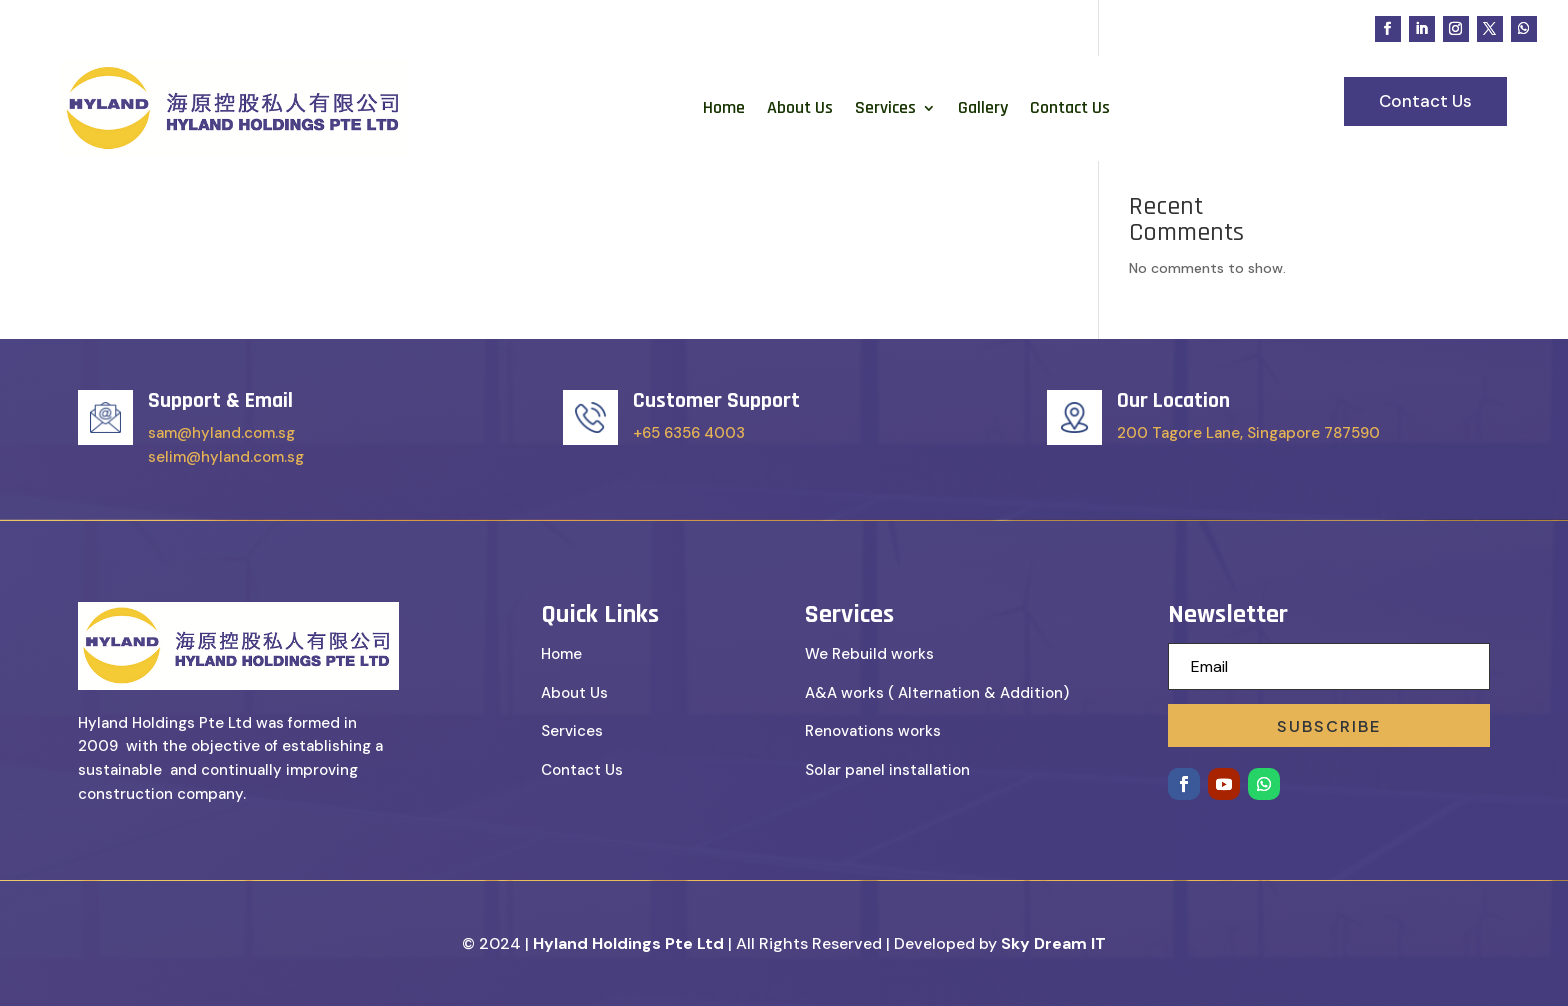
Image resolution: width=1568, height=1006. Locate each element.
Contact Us (1070, 107)
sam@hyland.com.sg (221, 433)
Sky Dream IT (1053, 943)
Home (724, 107)
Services (885, 107)
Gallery (983, 107)
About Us (800, 107)
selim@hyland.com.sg (226, 457)
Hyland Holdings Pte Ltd (628, 943)
